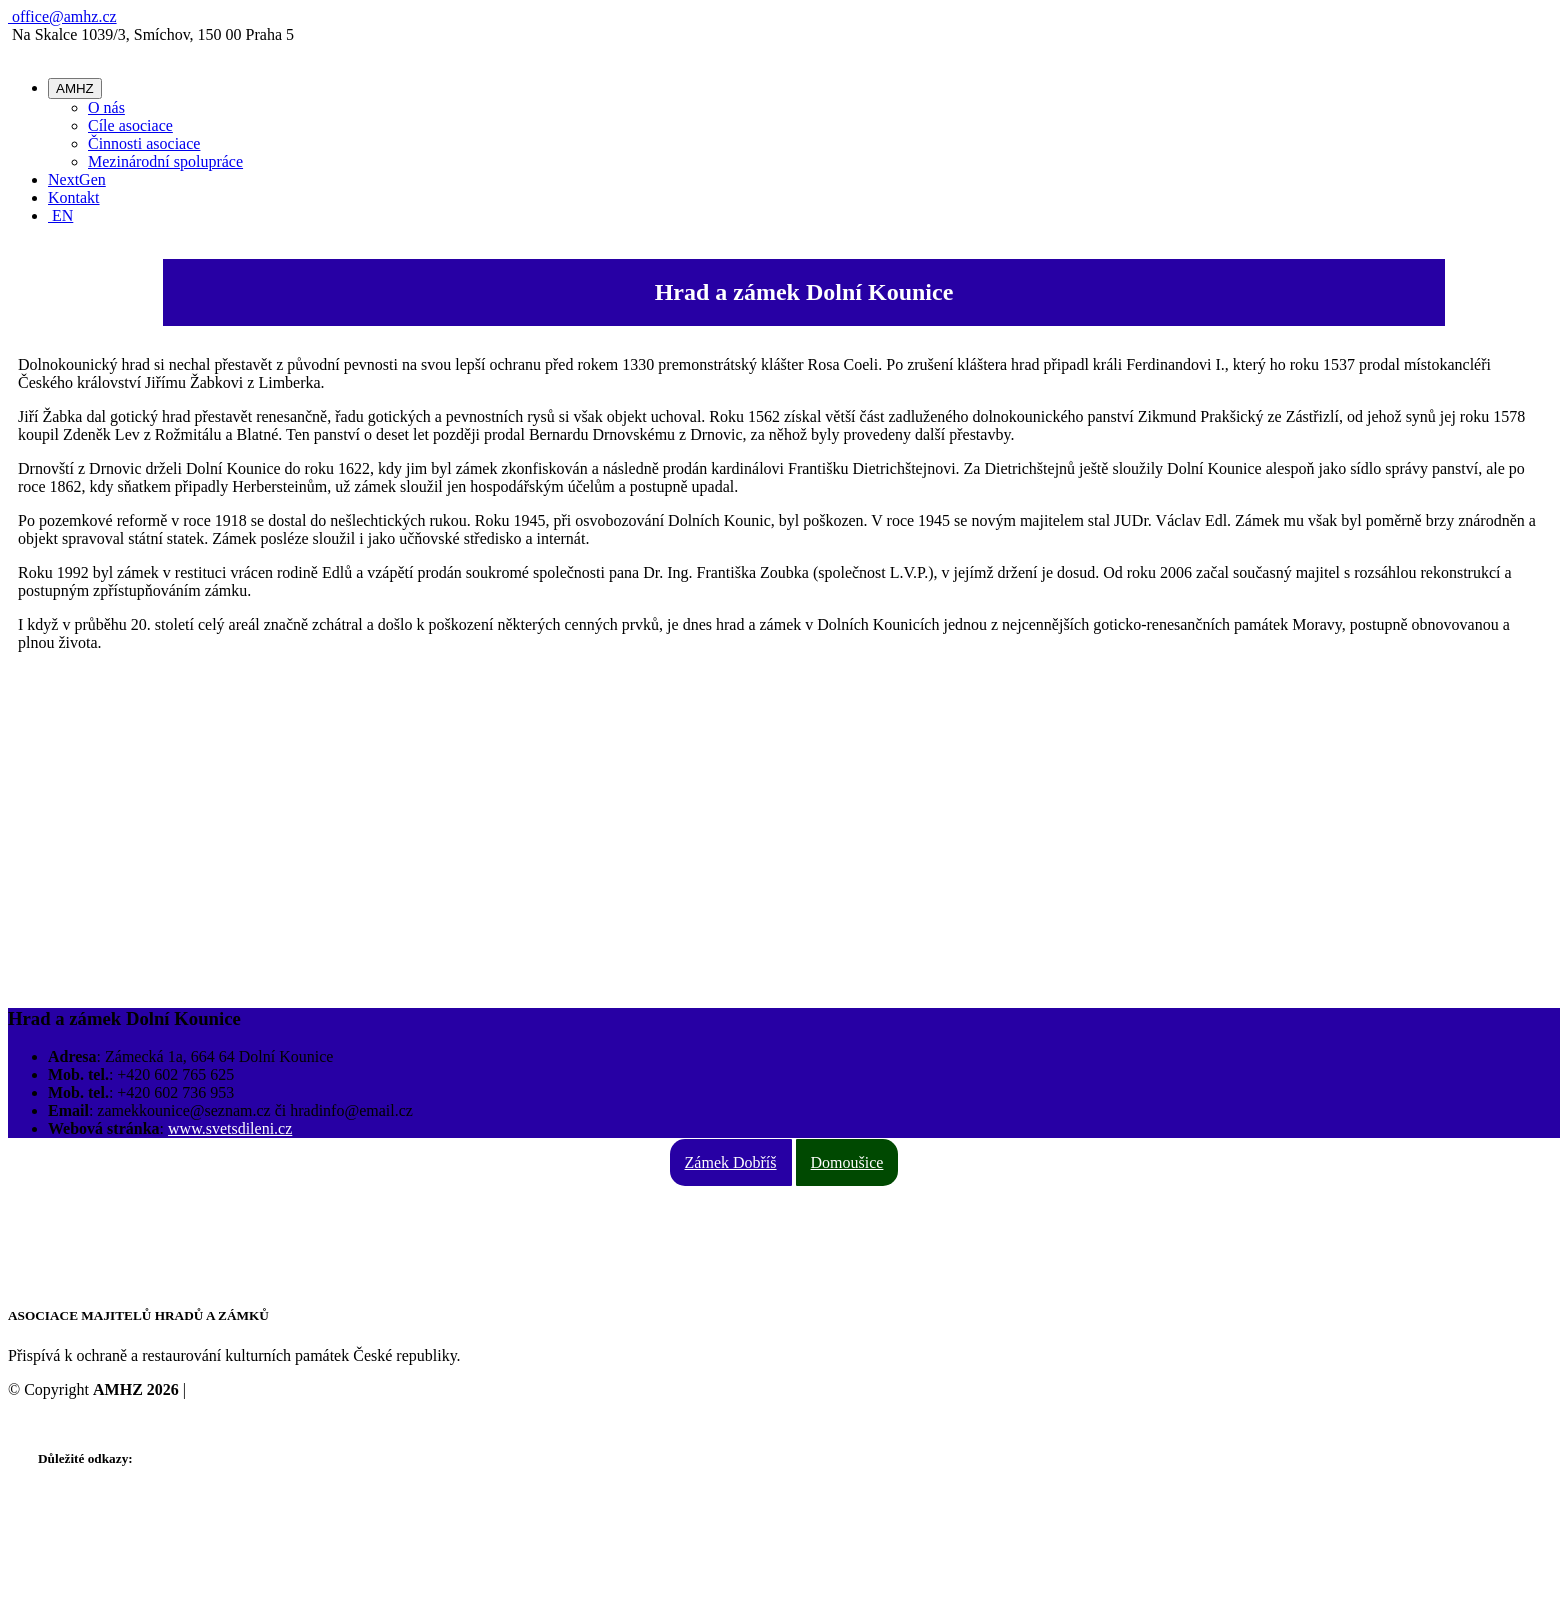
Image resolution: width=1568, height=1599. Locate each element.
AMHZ (75, 88)
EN (60, 215)
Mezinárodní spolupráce (165, 161)
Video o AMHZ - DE (105, 1551)
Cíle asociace (130, 125)
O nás (106, 107)
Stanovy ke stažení (98, 1497)
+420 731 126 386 (96, 1228)
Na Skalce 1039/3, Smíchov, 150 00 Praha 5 (179, 1210)
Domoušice (847, 1162)
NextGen (77, 179)
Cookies (216, 1389)
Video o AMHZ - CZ (105, 1515)
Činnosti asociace (144, 143)
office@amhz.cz (62, 16)
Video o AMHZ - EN (105, 1533)
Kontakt (74, 197)
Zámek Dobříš (731, 1162)
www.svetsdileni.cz (230, 1128)
